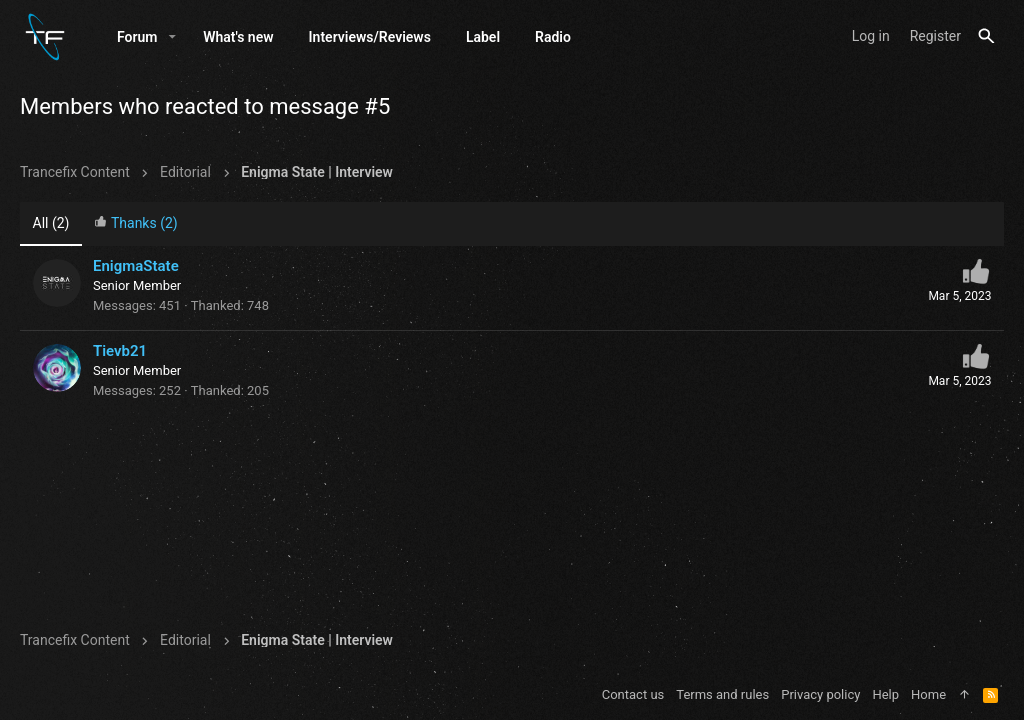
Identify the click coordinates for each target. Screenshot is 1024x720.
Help (885, 694)
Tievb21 (120, 351)
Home (928, 694)
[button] (172, 37)
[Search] (986, 36)
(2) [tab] (51, 223)
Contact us (633, 694)
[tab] (136, 224)
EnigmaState (136, 266)
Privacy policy (820, 694)
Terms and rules (722, 694)
